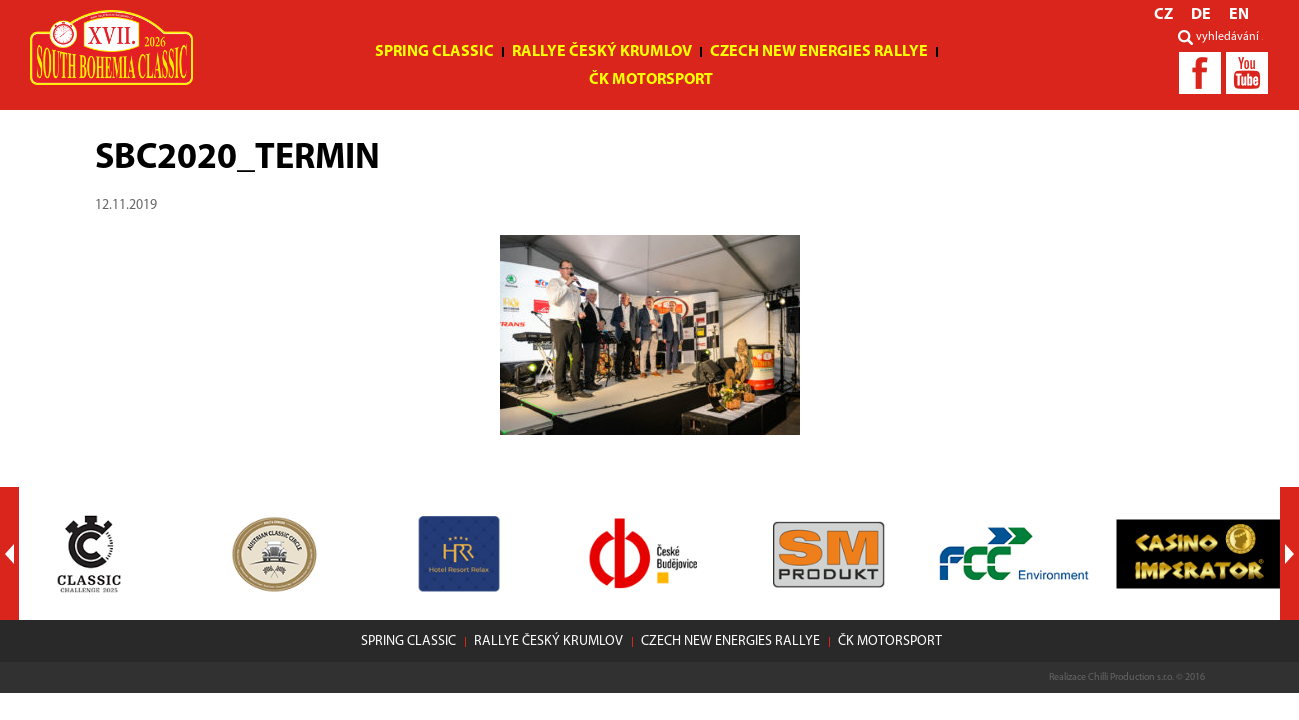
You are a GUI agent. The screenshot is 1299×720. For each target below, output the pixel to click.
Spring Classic (434, 52)
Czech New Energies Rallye (819, 52)
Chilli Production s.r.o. (1131, 677)
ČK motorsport (651, 80)
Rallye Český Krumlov (602, 52)
